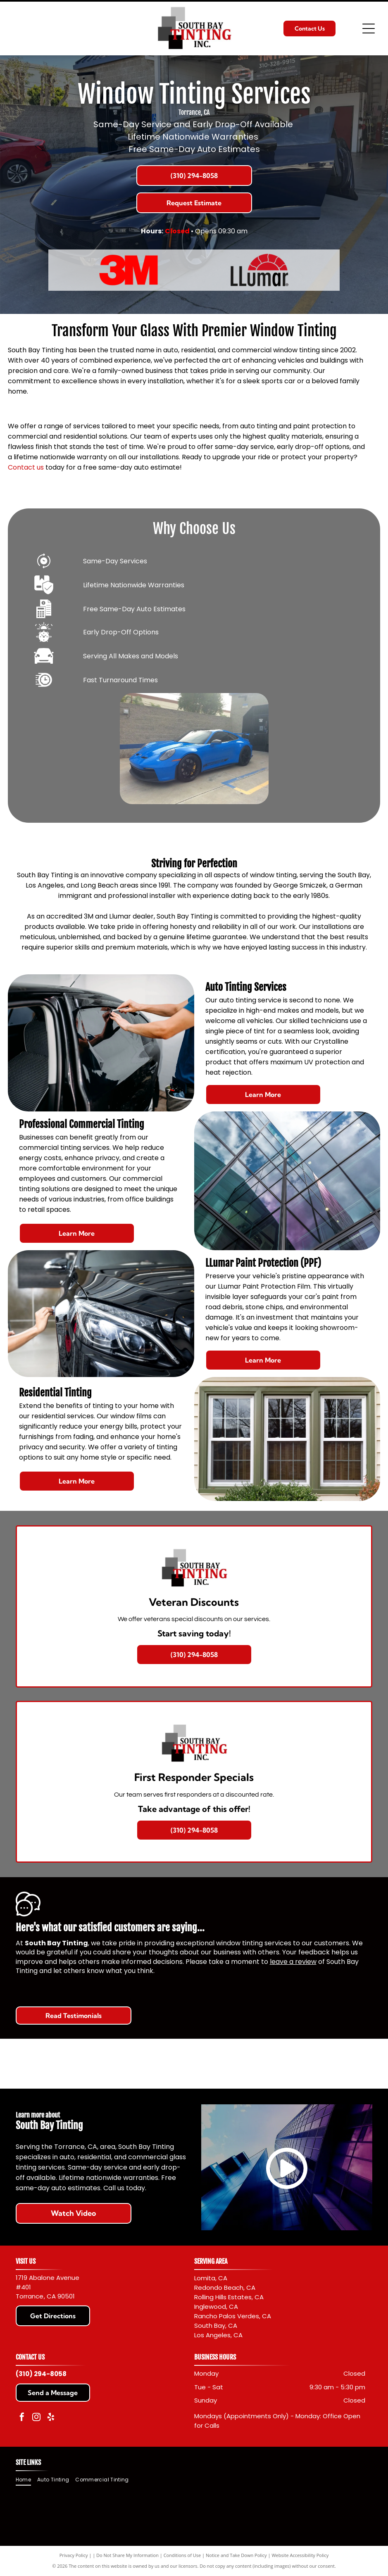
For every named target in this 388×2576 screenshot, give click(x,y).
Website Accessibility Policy (299, 2555)
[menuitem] (26, 2480)
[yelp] (51, 2418)
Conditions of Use (182, 2555)
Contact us (26, 467)
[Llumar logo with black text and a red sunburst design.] (259, 270)
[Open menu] (368, 28)
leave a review (293, 1961)
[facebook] (22, 2418)
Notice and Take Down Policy (236, 2555)
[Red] (128, 270)
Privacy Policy (74, 2555)
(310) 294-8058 (41, 2373)
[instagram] (36, 2418)
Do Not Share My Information (127, 2555)
